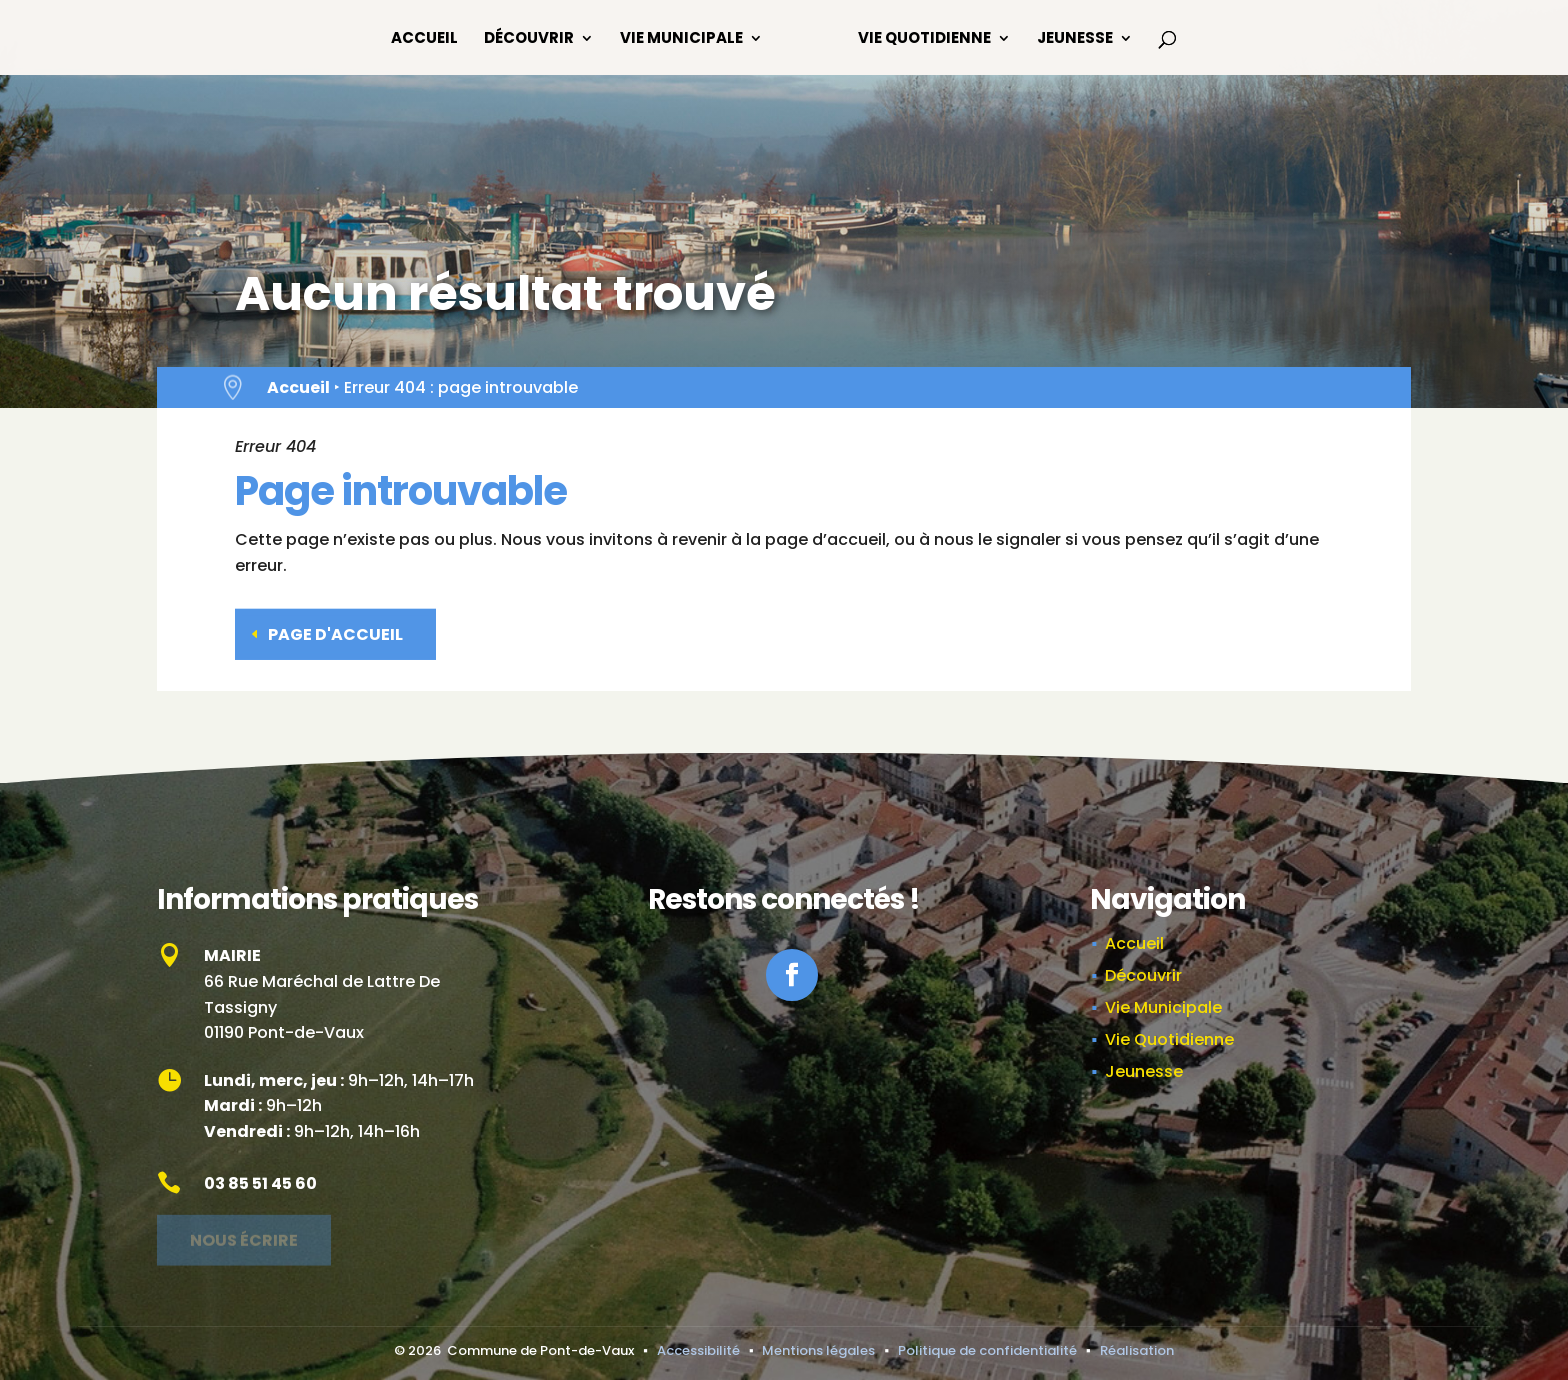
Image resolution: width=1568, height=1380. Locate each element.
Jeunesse (1075, 39)
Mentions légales (818, 1350)
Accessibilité (698, 1350)
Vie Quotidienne (924, 39)
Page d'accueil (335, 628)
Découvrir (529, 39)
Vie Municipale (681, 39)
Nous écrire (244, 1233)
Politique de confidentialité (987, 1350)
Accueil (424, 39)
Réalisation (1137, 1350)
